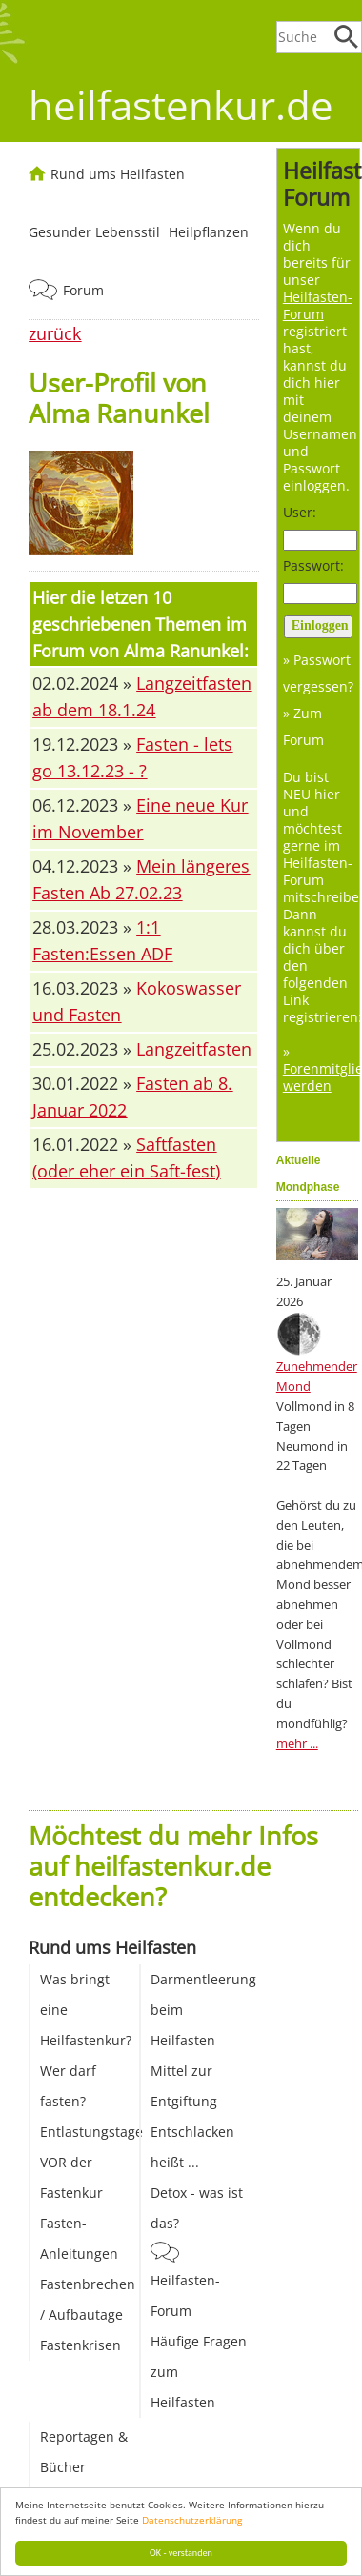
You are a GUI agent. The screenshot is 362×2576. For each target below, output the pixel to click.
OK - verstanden (181, 2552)
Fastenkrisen (80, 2345)
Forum (83, 290)
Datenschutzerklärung (192, 2519)
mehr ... (297, 1743)
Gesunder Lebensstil (94, 232)
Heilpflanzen (209, 232)
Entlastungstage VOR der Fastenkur (91, 2162)
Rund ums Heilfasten (117, 174)
